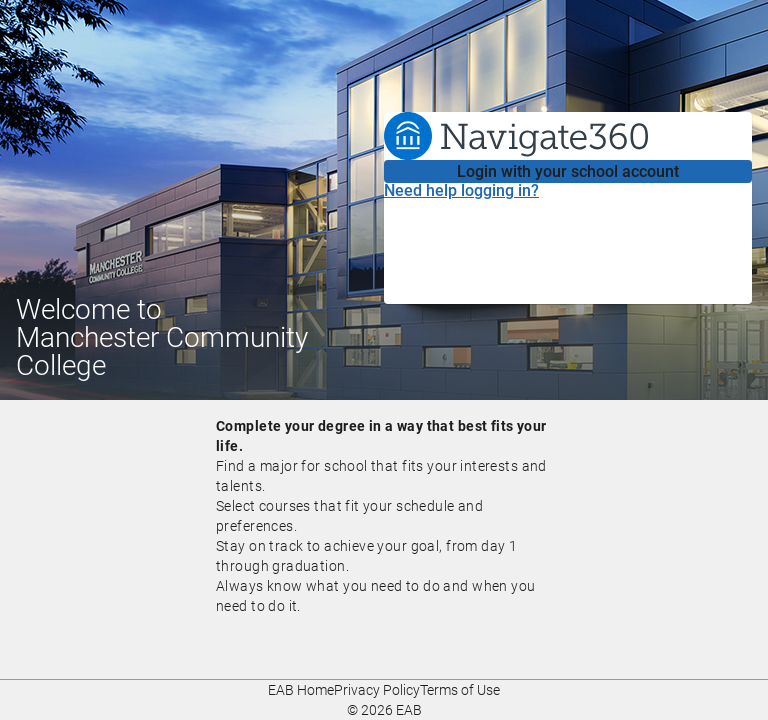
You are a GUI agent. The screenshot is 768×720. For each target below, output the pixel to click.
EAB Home (301, 690)
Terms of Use (460, 690)
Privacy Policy (377, 690)
